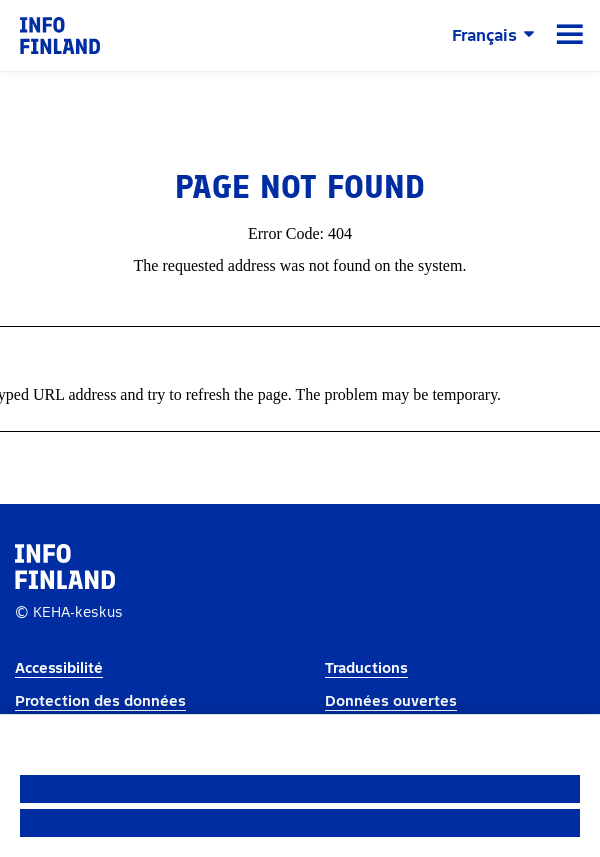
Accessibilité (59, 668)
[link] (60, 34)
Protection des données (100, 701)
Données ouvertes (391, 701)
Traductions (366, 668)
